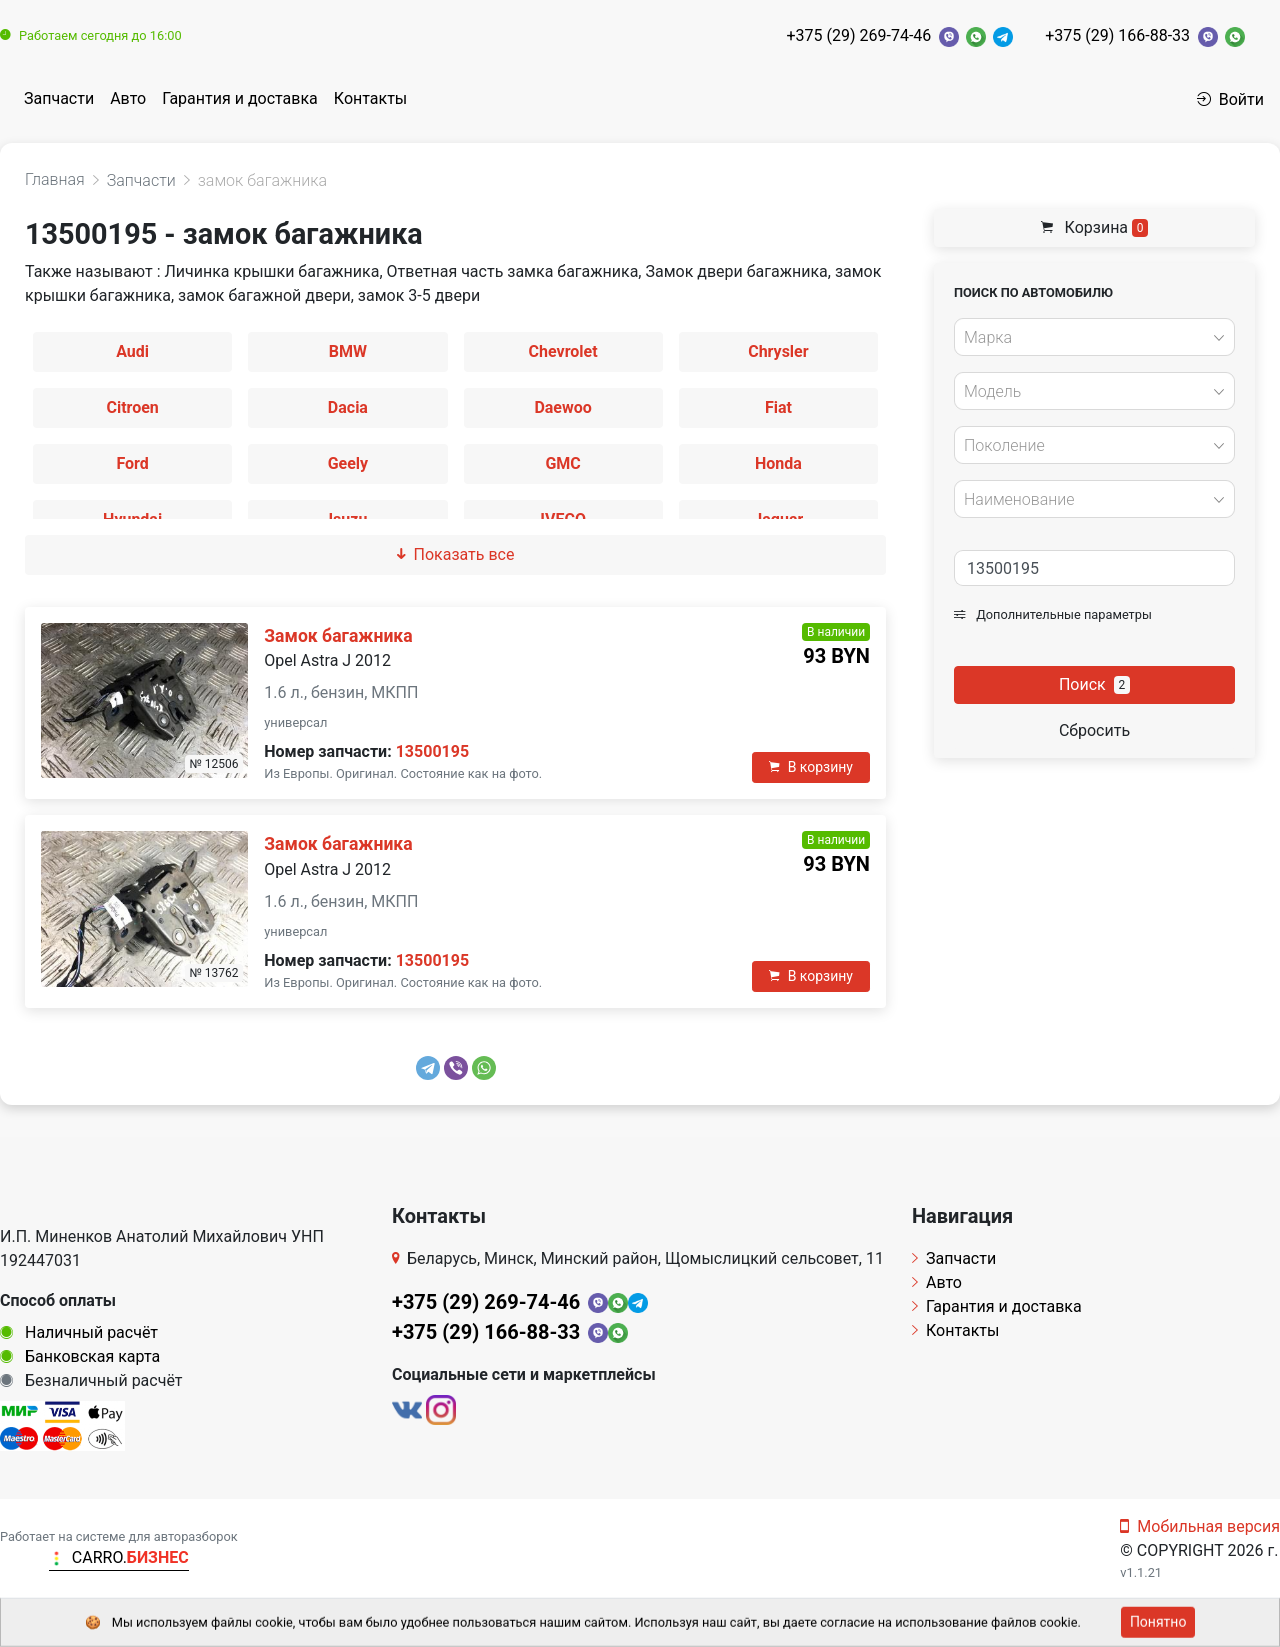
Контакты (370, 98)
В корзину (811, 767)
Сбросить (1094, 730)
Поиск (1094, 684)
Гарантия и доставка (240, 98)
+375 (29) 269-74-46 (858, 35)
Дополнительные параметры (1053, 614)
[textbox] (1089, 338)
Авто (128, 98)
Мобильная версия (1200, 1526)
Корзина (1095, 227)
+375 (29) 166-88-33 (1117, 35)
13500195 (432, 751)
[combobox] (1094, 337)
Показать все (456, 554)
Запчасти (59, 98)
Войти (1230, 99)
